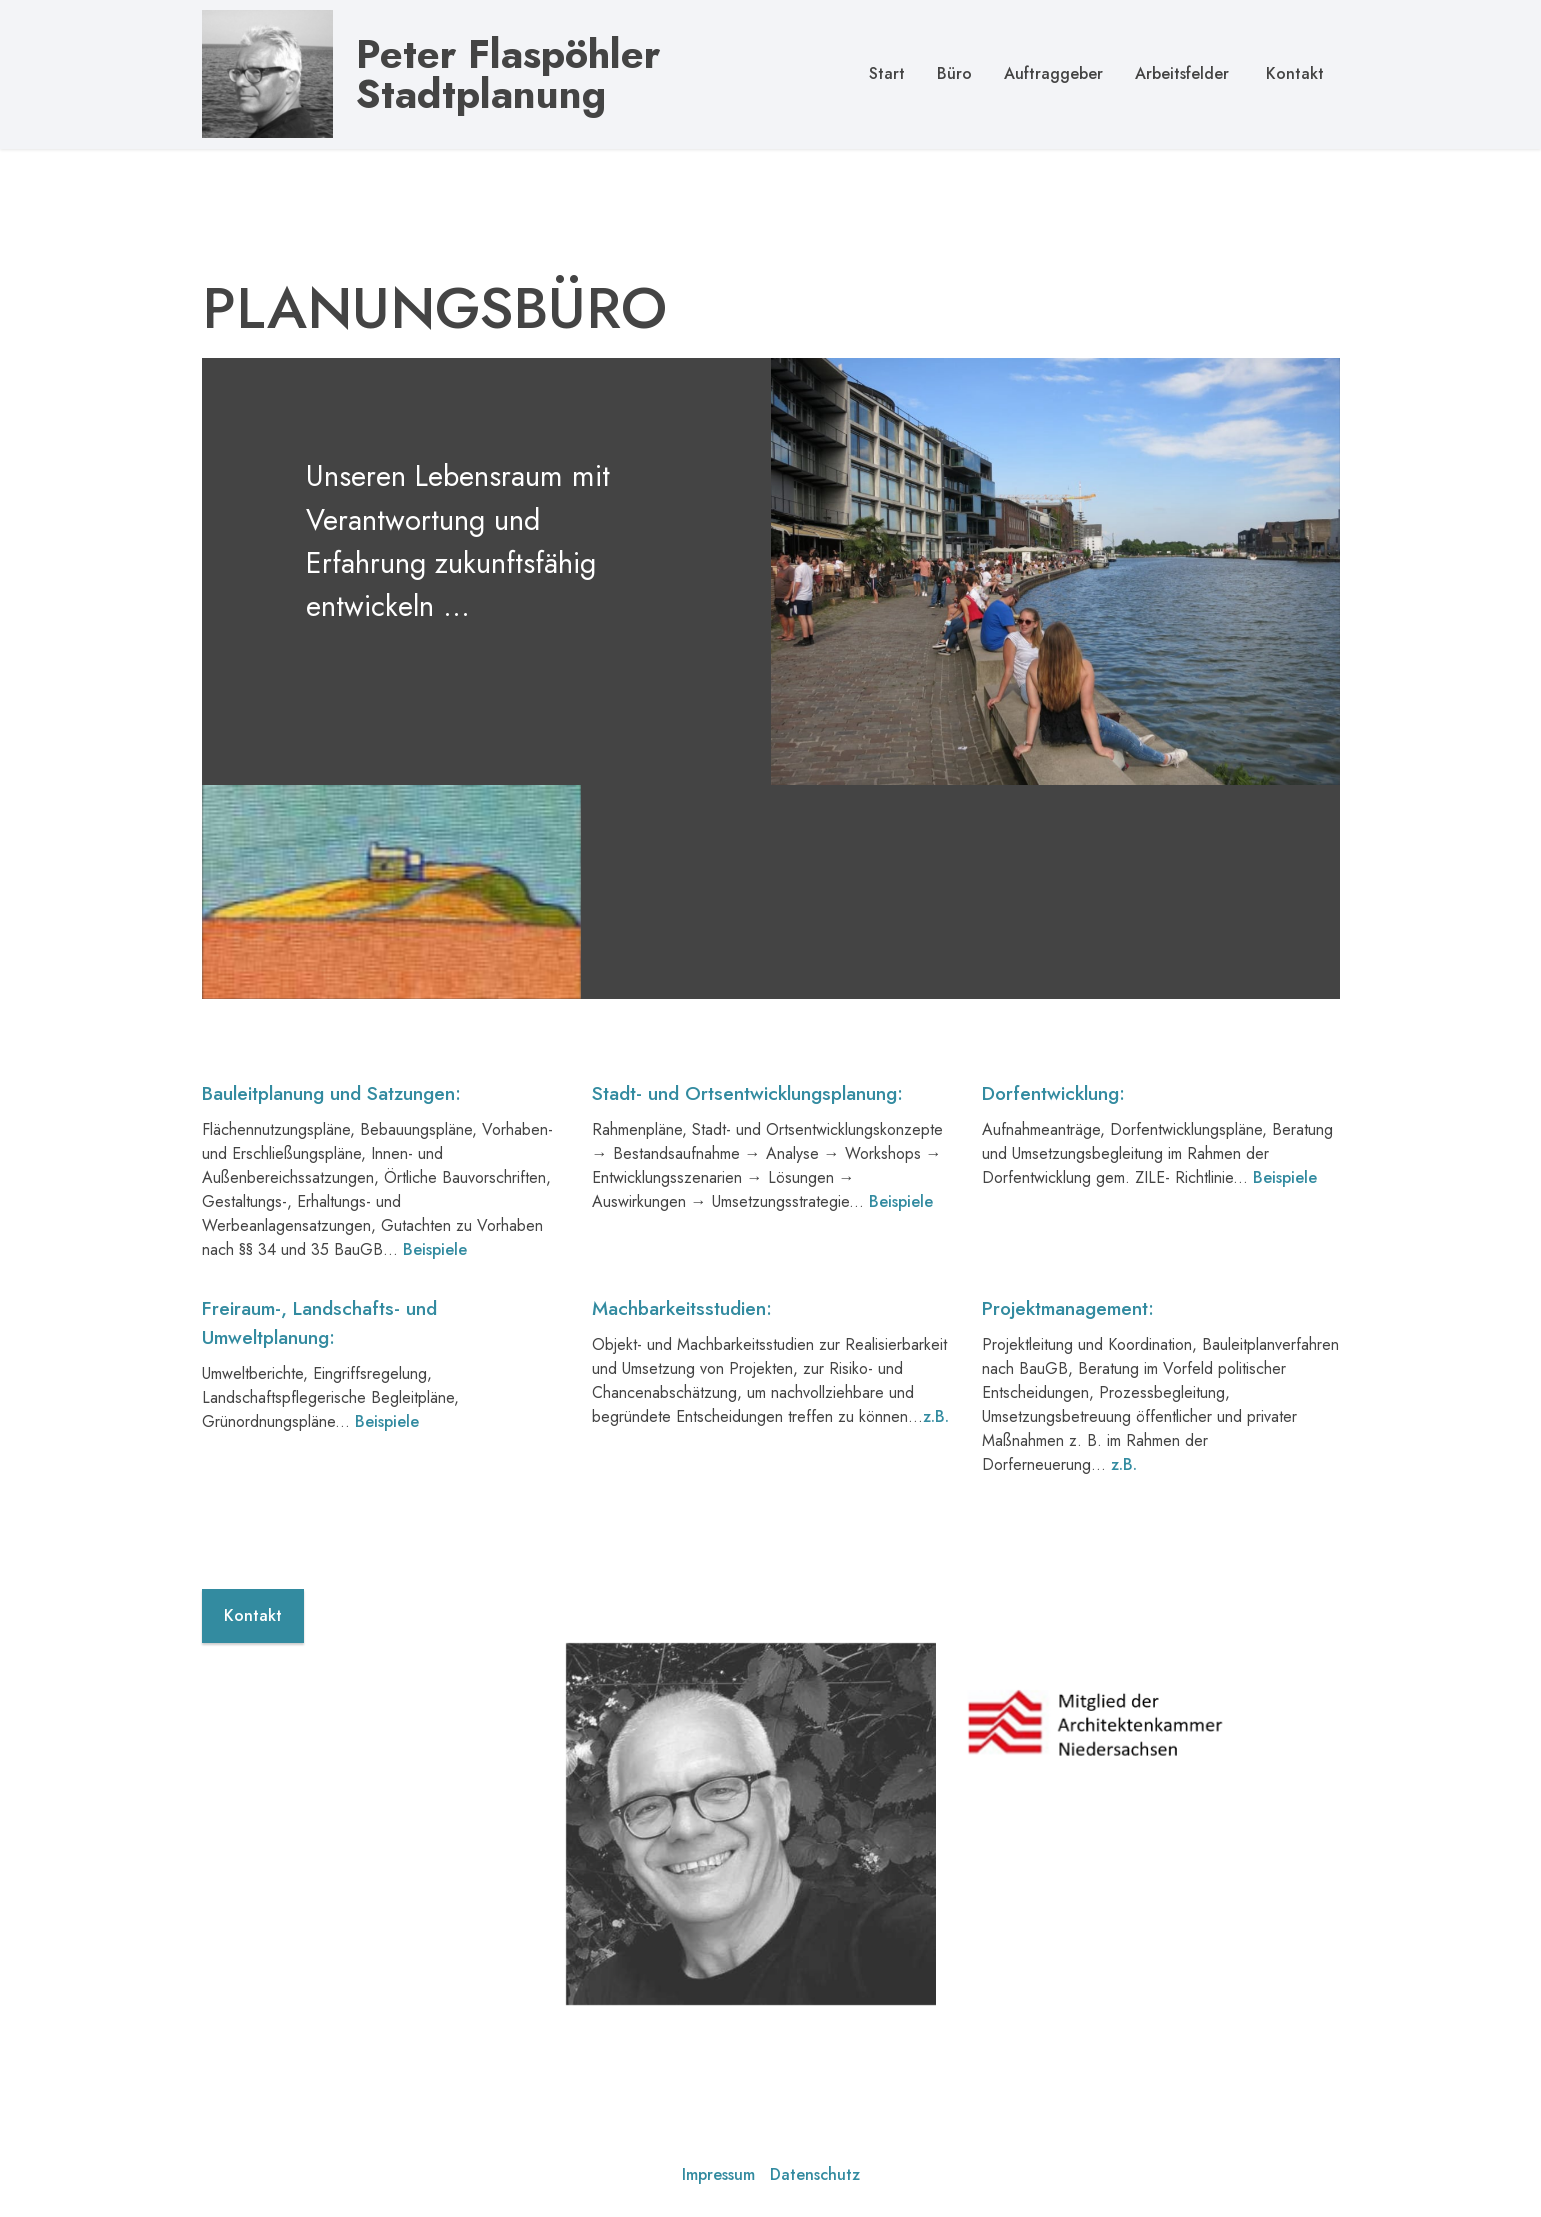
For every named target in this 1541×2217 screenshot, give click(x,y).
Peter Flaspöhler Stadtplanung (508, 74)
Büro (954, 73)
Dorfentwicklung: (1053, 1169)
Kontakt (1292, 73)
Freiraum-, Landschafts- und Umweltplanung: (319, 1397)
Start (887, 73)
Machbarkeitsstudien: (682, 1383)
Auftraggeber (1053, 73)
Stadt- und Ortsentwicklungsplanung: (747, 1169)
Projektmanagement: (1068, 1383)
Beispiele (1285, 1252)
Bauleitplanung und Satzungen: (331, 1169)
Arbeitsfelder (1182, 73)
